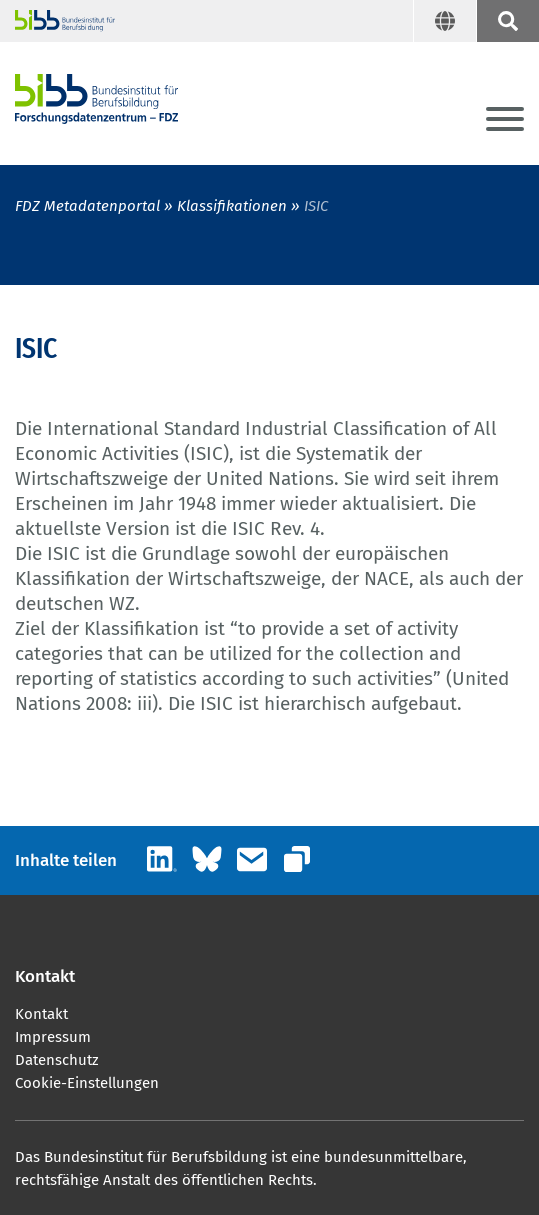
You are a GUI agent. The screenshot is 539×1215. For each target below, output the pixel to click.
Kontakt (41, 1014)
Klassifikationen (232, 206)
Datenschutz (57, 1060)
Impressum (53, 1037)
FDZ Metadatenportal (87, 206)
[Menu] (505, 120)
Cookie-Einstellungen (87, 1083)
